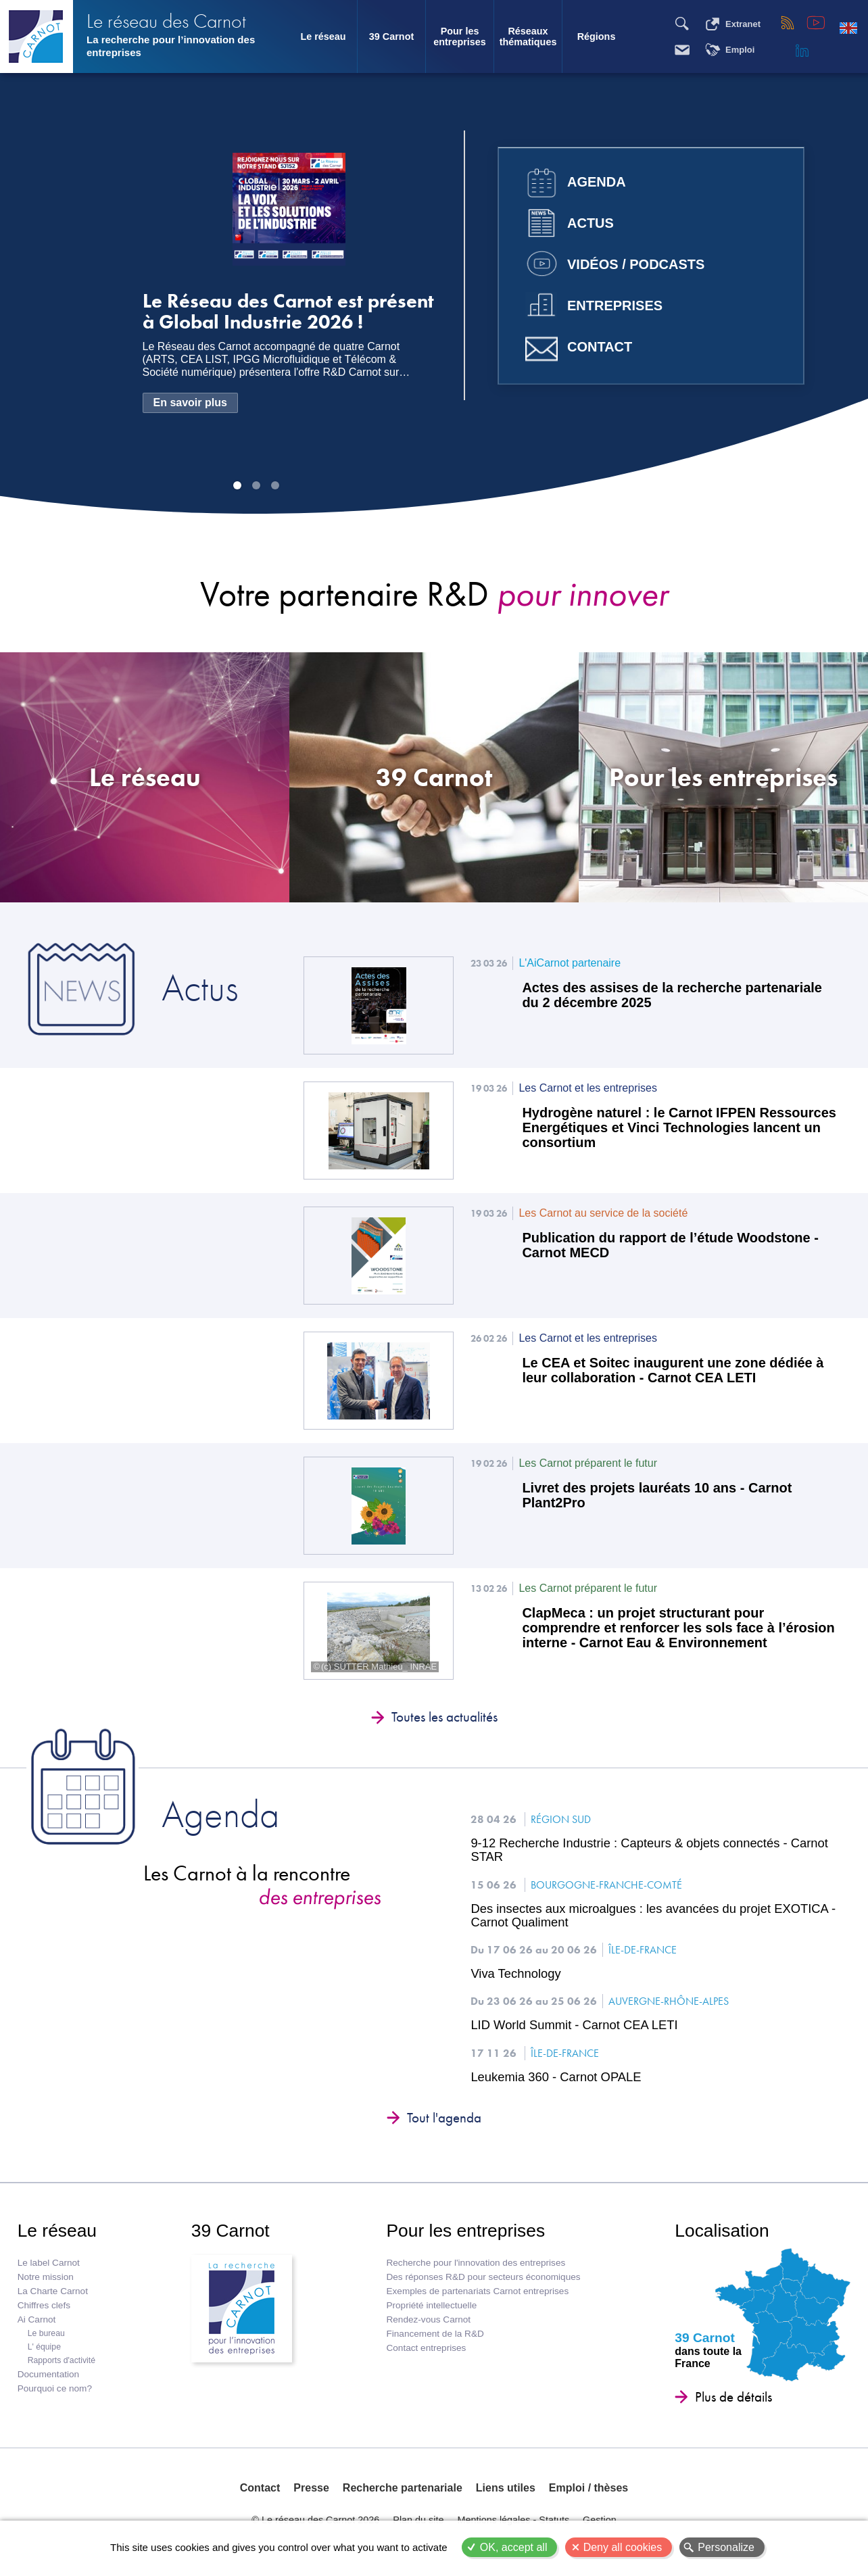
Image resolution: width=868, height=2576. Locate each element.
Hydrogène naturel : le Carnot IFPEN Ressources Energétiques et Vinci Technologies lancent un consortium (679, 1127)
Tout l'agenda (444, 2118)
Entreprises (614, 305)
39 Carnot (391, 36)
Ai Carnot (37, 2319)
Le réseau (322, 36)
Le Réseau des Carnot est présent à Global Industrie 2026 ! (288, 312)
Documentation (48, 2374)
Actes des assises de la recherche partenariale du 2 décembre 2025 (672, 995)
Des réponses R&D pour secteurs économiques (483, 2277)
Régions (596, 36)
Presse (311, 2488)
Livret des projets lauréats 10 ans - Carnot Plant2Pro (657, 1495)
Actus (590, 223)
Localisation (722, 2230)
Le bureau (46, 2333)
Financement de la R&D (434, 2334)
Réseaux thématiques (528, 36)
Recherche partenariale (402, 2488)
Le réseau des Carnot (166, 20)
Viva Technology (515, 1973)
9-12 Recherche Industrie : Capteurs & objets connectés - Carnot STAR (649, 1850)
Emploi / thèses (588, 2488)
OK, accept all (514, 2547)
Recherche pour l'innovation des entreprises (475, 2263)
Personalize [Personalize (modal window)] (726, 2547)
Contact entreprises (426, 2348)
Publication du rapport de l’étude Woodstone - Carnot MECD (670, 1245)
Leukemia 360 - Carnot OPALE (556, 2077)
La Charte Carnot (53, 2291)
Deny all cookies (622, 2547)
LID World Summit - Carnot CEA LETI (574, 2025)
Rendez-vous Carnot (428, 2319)
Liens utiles (505, 2488)
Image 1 (237, 485)
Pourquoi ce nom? (55, 2388)
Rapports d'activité (61, 2360)
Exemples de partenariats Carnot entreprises (477, 2291)
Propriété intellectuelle (431, 2305)
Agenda (596, 181)
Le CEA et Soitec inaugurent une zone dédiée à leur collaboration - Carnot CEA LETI (672, 1370)
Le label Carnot (49, 2263)
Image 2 (256, 485)
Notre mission (46, 2277)
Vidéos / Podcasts (635, 264)
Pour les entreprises (459, 36)
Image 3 (275, 485)
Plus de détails (733, 2397)
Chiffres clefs (44, 2305)
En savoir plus (190, 402)
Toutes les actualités (444, 1717)
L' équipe (44, 2347)
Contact (599, 346)
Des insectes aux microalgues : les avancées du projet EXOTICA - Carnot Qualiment (653, 1915)
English (848, 28)
